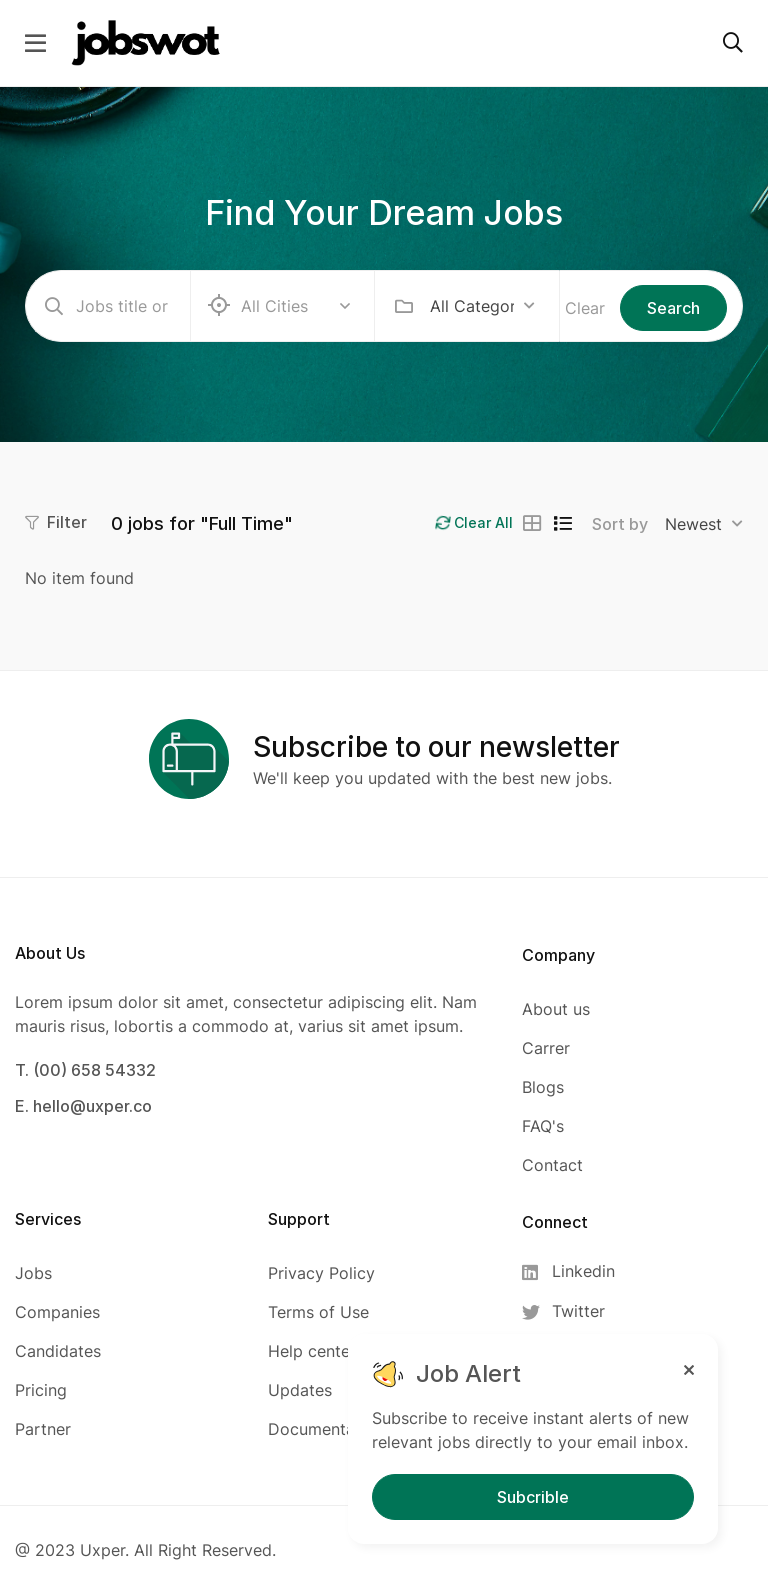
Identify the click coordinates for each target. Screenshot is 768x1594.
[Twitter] (574, 1311)
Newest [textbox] (693, 524)
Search (673, 308)
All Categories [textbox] (472, 306)
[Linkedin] (574, 1271)
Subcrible (533, 1497)
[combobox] (482, 306)
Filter (56, 522)
